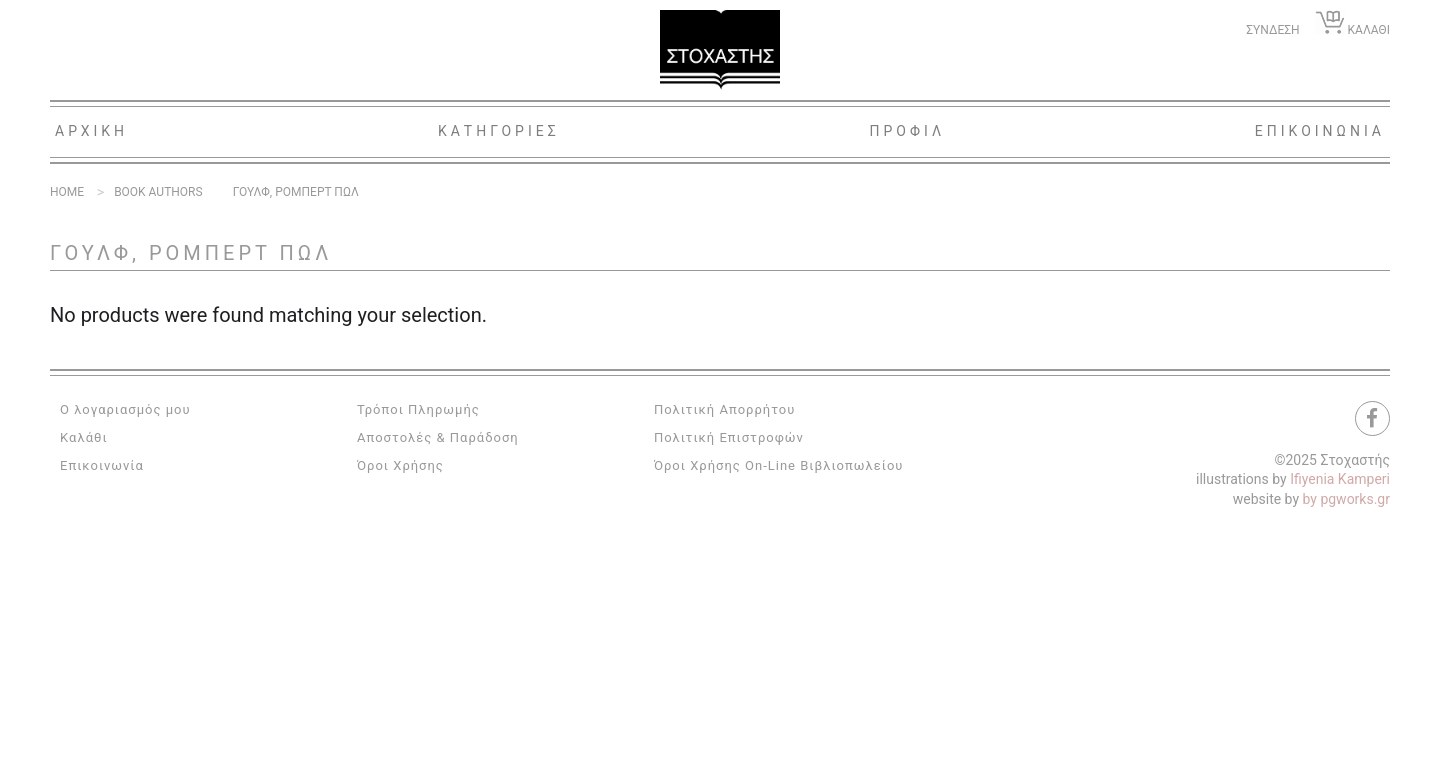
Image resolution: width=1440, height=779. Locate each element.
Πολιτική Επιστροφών (729, 437)
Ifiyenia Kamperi (1340, 479)
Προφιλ (907, 131)
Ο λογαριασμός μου (125, 409)
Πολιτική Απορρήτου (724, 409)
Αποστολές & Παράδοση (438, 437)
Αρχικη (91, 131)
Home (67, 192)
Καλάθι (84, 437)
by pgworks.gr (1346, 499)
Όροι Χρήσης (400, 465)
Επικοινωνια (1320, 131)
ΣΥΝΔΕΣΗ (1272, 30)
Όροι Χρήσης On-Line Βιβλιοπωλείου (779, 465)
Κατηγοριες (499, 131)
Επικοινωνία (102, 465)
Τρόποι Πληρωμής (418, 409)
